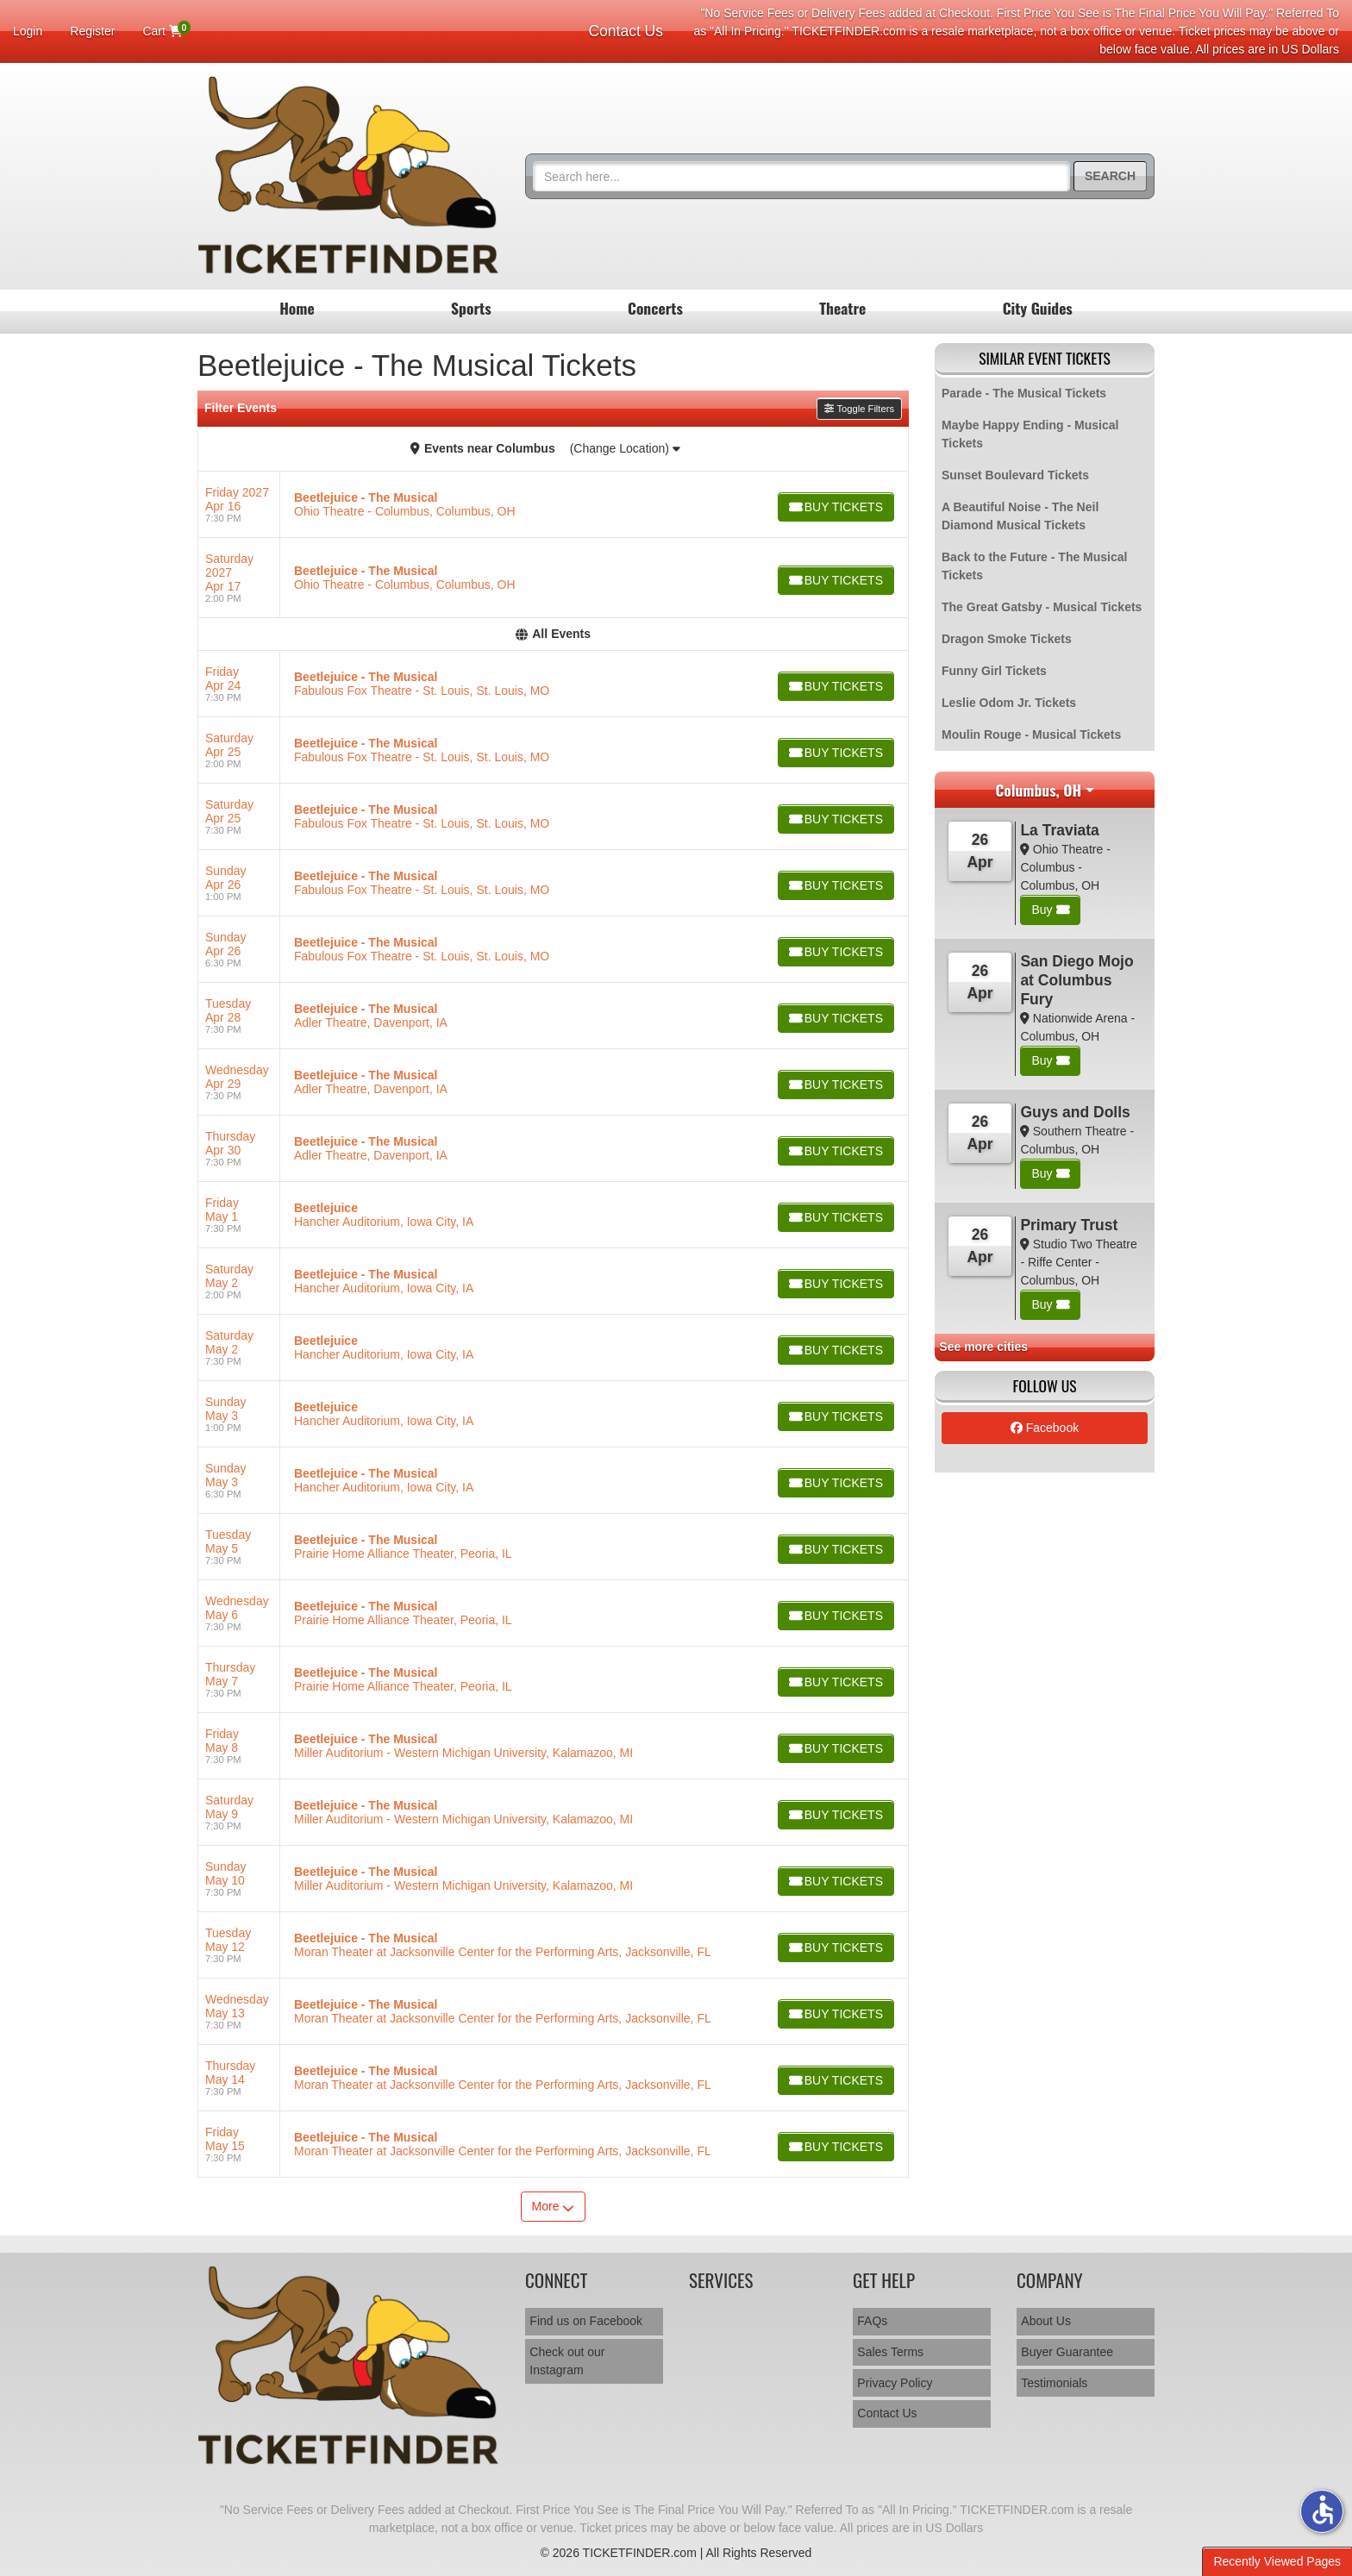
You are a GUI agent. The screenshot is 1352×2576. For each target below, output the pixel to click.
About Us (1046, 2321)
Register (92, 31)
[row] (553, 505)
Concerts (655, 308)
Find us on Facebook (585, 2321)
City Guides (1038, 308)
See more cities (983, 1347)
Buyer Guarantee (1067, 2352)
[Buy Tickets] (834, 507)
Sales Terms (890, 2352)
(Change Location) (625, 448)
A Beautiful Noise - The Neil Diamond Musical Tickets (1020, 516)
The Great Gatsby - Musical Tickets (1042, 607)
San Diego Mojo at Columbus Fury (1076, 980)
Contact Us (625, 31)
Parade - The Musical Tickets (1024, 393)
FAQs (872, 2321)
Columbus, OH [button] (1038, 789)
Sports (471, 308)
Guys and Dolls (1075, 1112)
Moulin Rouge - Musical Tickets (1031, 734)
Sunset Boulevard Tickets (1015, 475)
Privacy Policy (894, 2383)
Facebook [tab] (1045, 1428)
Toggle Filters (859, 408)
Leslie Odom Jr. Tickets (1009, 703)
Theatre (842, 308)
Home (297, 308)
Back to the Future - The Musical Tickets (1034, 566)
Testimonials (1054, 2383)
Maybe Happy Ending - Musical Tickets (1030, 434)
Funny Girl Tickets (994, 671)
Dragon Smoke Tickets (1007, 639)
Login (27, 31)
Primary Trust (1068, 1225)
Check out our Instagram (566, 2361)
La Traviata (1059, 830)
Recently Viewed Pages (1277, 2561)
